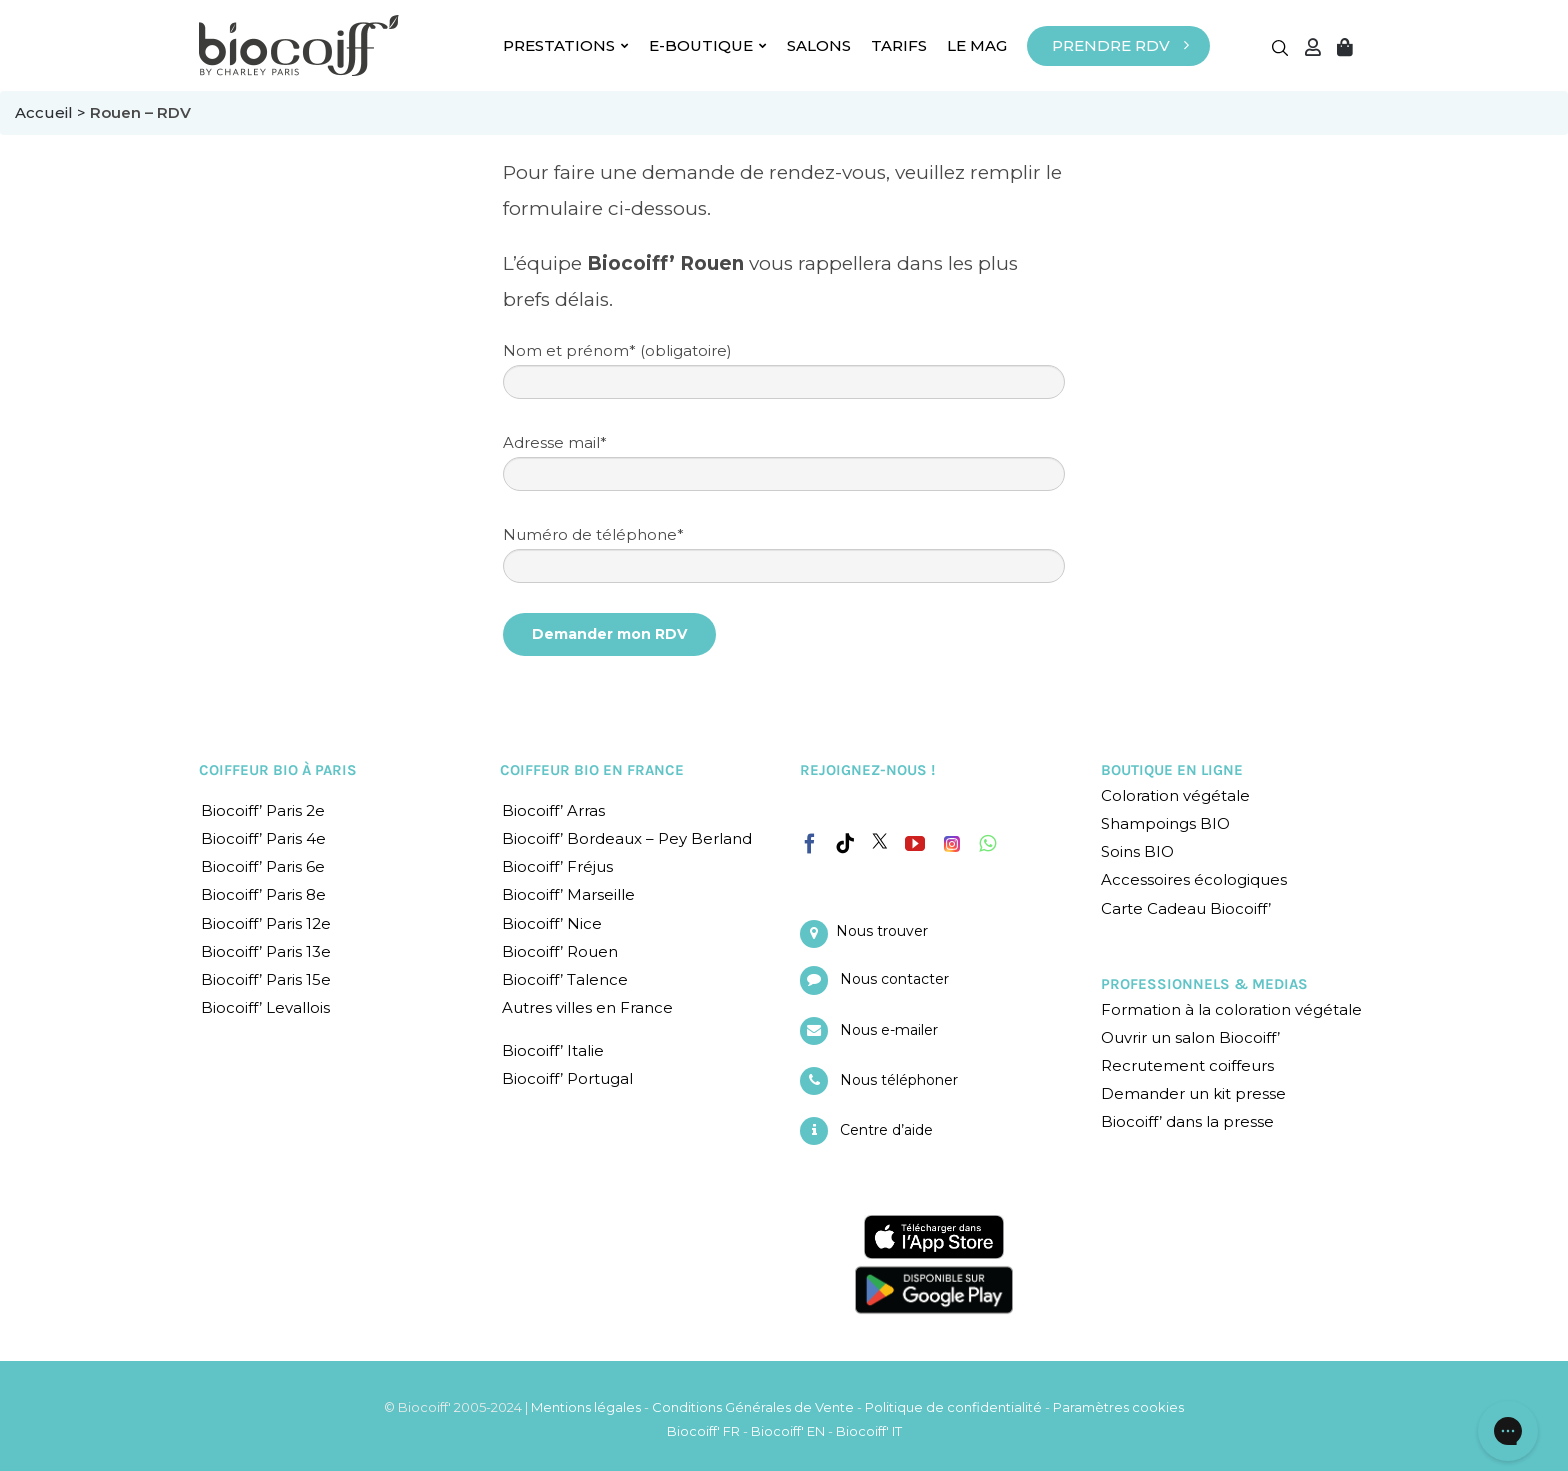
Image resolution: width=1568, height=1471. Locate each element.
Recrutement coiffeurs (1187, 1065)
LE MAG (977, 45)
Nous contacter (894, 979)
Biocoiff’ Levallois (265, 1007)
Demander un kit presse (1193, 1093)
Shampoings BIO (1165, 823)
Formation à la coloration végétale (1231, 1009)
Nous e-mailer (889, 1030)
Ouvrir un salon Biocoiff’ (1190, 1037)
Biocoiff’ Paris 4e (263, 838)
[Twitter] (880, 841)
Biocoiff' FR (703, 1431)
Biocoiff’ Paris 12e (266, 923)
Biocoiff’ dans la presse (1187, 1121)
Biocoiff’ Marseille (568, 894)
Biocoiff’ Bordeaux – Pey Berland (627, 838)
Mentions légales (586, 1407)
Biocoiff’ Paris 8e (263, 894)
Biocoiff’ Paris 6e (263, 866)
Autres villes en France (587, 1007)
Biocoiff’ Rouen (560, 951)
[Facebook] (810, 840)
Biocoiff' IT (869, 1431)
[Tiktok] (845, 844)
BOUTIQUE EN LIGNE (1172, 770)
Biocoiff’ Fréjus (557, 866)
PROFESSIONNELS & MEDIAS (1204, 984)
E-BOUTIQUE (708, 45)
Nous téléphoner (899, 1080)
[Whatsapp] (987, 844)
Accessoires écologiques (1194, 879)
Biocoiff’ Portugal (567, 1078)
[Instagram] (952, 839)
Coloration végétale (1175, 795)
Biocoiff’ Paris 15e (266, 979)
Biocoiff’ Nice (552, 923)
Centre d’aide (886, 1130)
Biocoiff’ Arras (553, 810)
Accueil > (52, 112)
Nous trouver (882, 931)
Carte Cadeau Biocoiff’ (1186, 908)
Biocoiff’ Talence (565, 979)
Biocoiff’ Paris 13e (266, 951)
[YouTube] (915, 844)
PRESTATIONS (566, 45)
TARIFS (899, 45)
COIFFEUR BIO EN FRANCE (592, 770)
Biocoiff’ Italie (553, 1050)
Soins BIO (1137, 851)
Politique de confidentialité (953, 1407)
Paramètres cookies (1118, 1407)
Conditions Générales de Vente (753, 1407)
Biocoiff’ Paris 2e (263, 810)
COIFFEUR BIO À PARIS (278, 770)
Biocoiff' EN (788, 1431)
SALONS (819, 45)
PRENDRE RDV (1111, 45)
